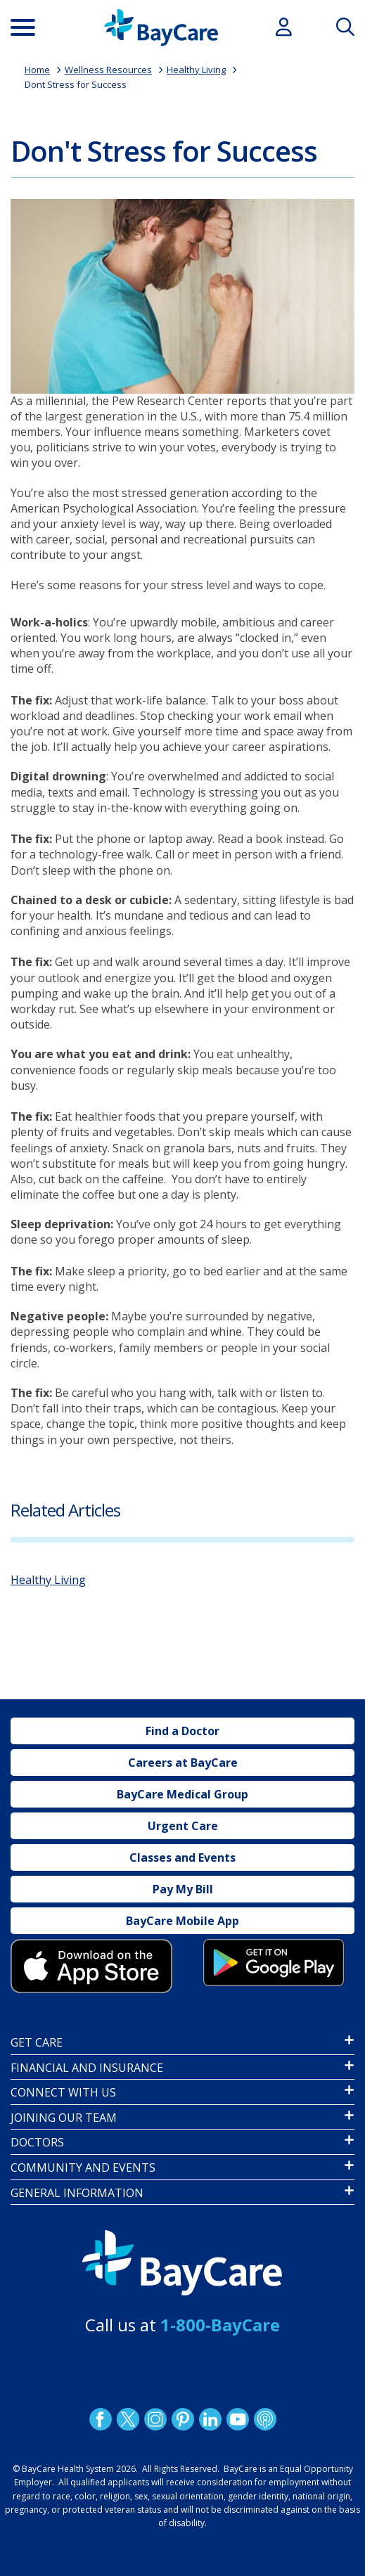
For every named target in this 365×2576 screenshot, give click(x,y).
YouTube (237, 2419)
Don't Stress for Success (164, 150)
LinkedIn (209, 2419)
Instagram (154, 2419)
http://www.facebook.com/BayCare (100, 2419)
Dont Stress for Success (76, 84)
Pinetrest (182, 2419)
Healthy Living (196, 69)
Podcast (264, 2419)
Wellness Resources (108, 69)
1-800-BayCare (220, 2324)
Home (37, 69)
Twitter (127, 2419)
